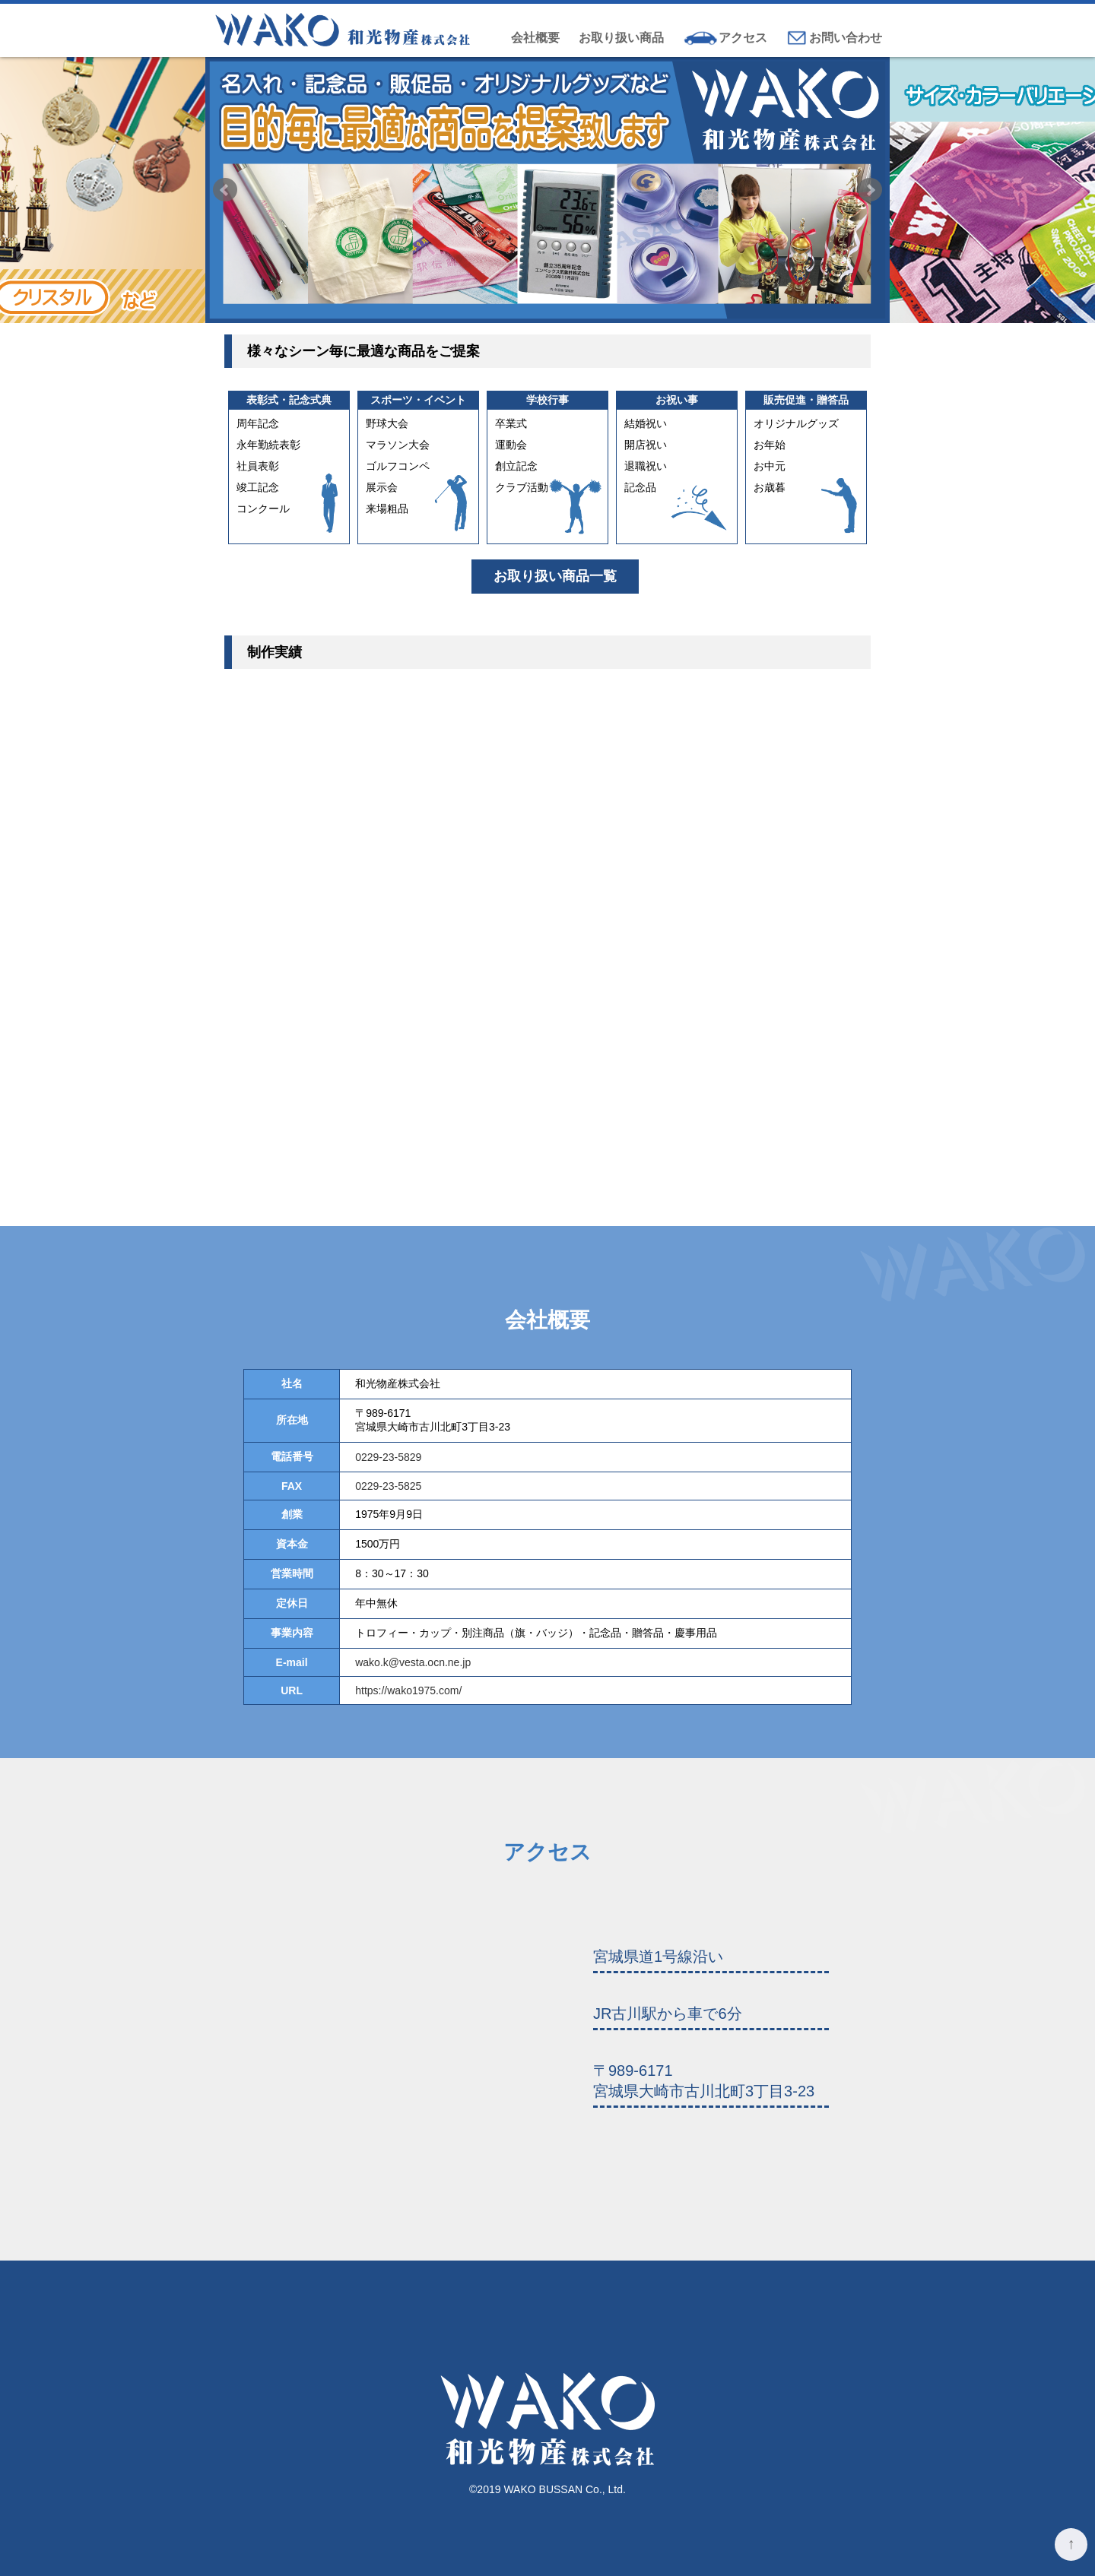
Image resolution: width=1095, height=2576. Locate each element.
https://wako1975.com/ (408, 1690)
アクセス (743, 37)
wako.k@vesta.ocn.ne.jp (413, 1662)
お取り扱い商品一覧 (555, 576)
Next (870, 190)
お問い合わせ (845, 37)
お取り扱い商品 (621, 37)
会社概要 (535, 37)
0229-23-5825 (388, 1486)
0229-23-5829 (388, 1457)
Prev (225, 190)
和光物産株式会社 (344, 30)
